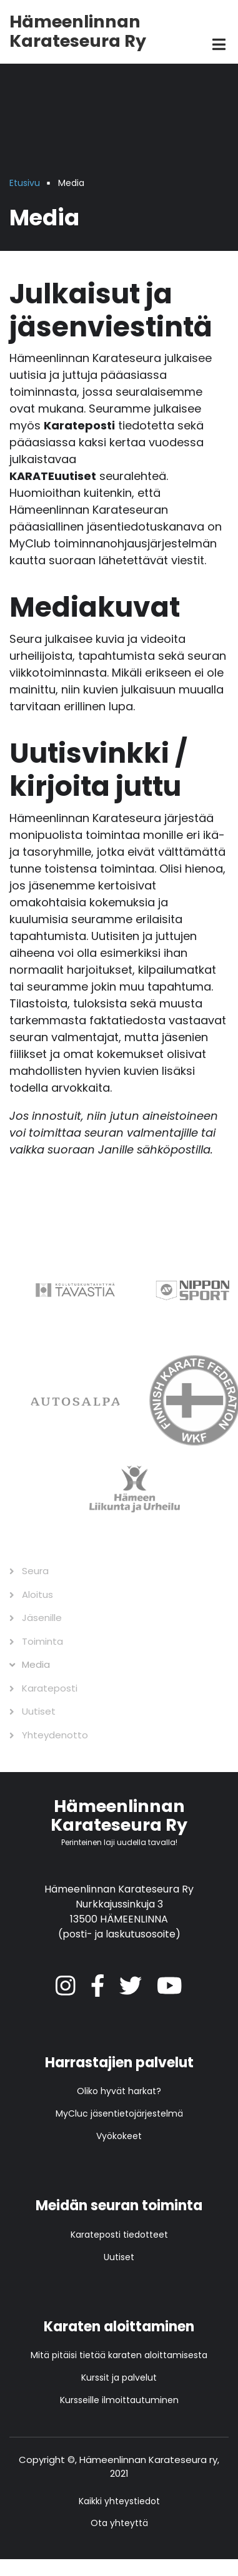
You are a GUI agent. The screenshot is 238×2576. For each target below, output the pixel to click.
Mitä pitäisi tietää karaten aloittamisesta (119, 2355)
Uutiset (119, 2257)
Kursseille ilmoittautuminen (119, 2400)
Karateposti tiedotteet (119, 2234)
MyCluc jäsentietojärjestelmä (119, 2113)
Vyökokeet (119, 2136)
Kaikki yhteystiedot (119, 2501)
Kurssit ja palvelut (119, 2377)
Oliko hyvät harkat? (119, 2091)
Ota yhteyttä (119, 2523)
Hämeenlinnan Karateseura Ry (77, 31)
